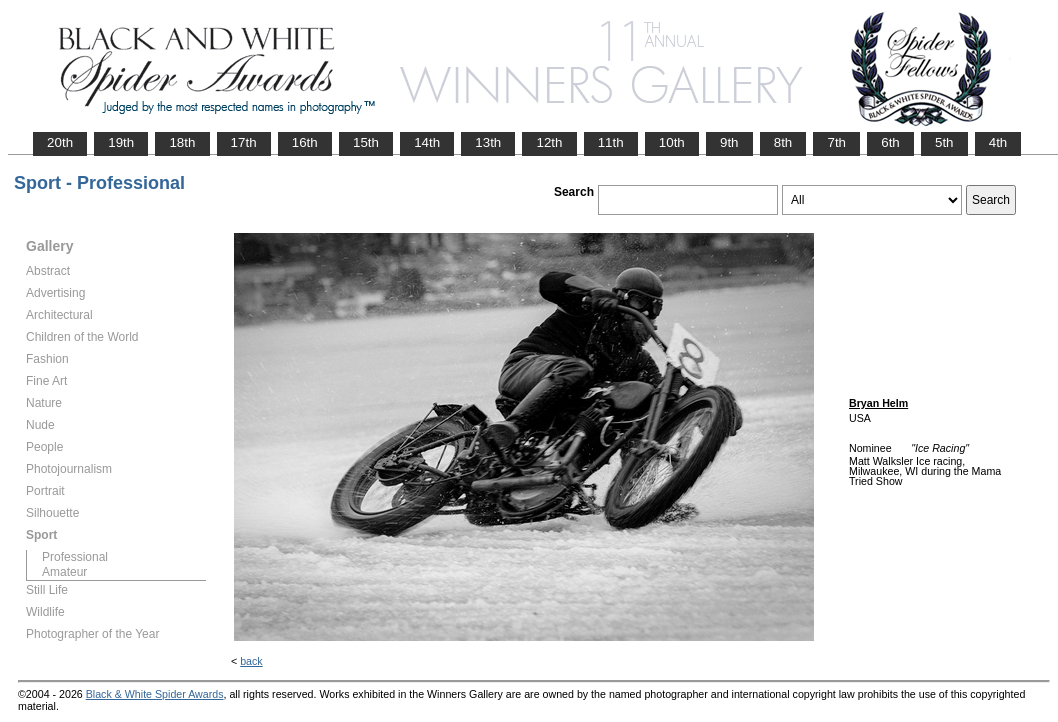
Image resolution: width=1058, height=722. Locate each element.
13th (488, 142)
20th (60, 142)
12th (549, 142)
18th (182, 142)
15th (366, 142)
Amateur (64, 572)
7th (836, 142)
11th (611, 142)
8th (783, 142)
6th (890, 142)
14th (427, 142)
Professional (75, 557)
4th (998, 142)
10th (672, 142)
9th (729, 142)
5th (944, 142)
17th (244, 142)
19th (121, 142)
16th (305, 142)
